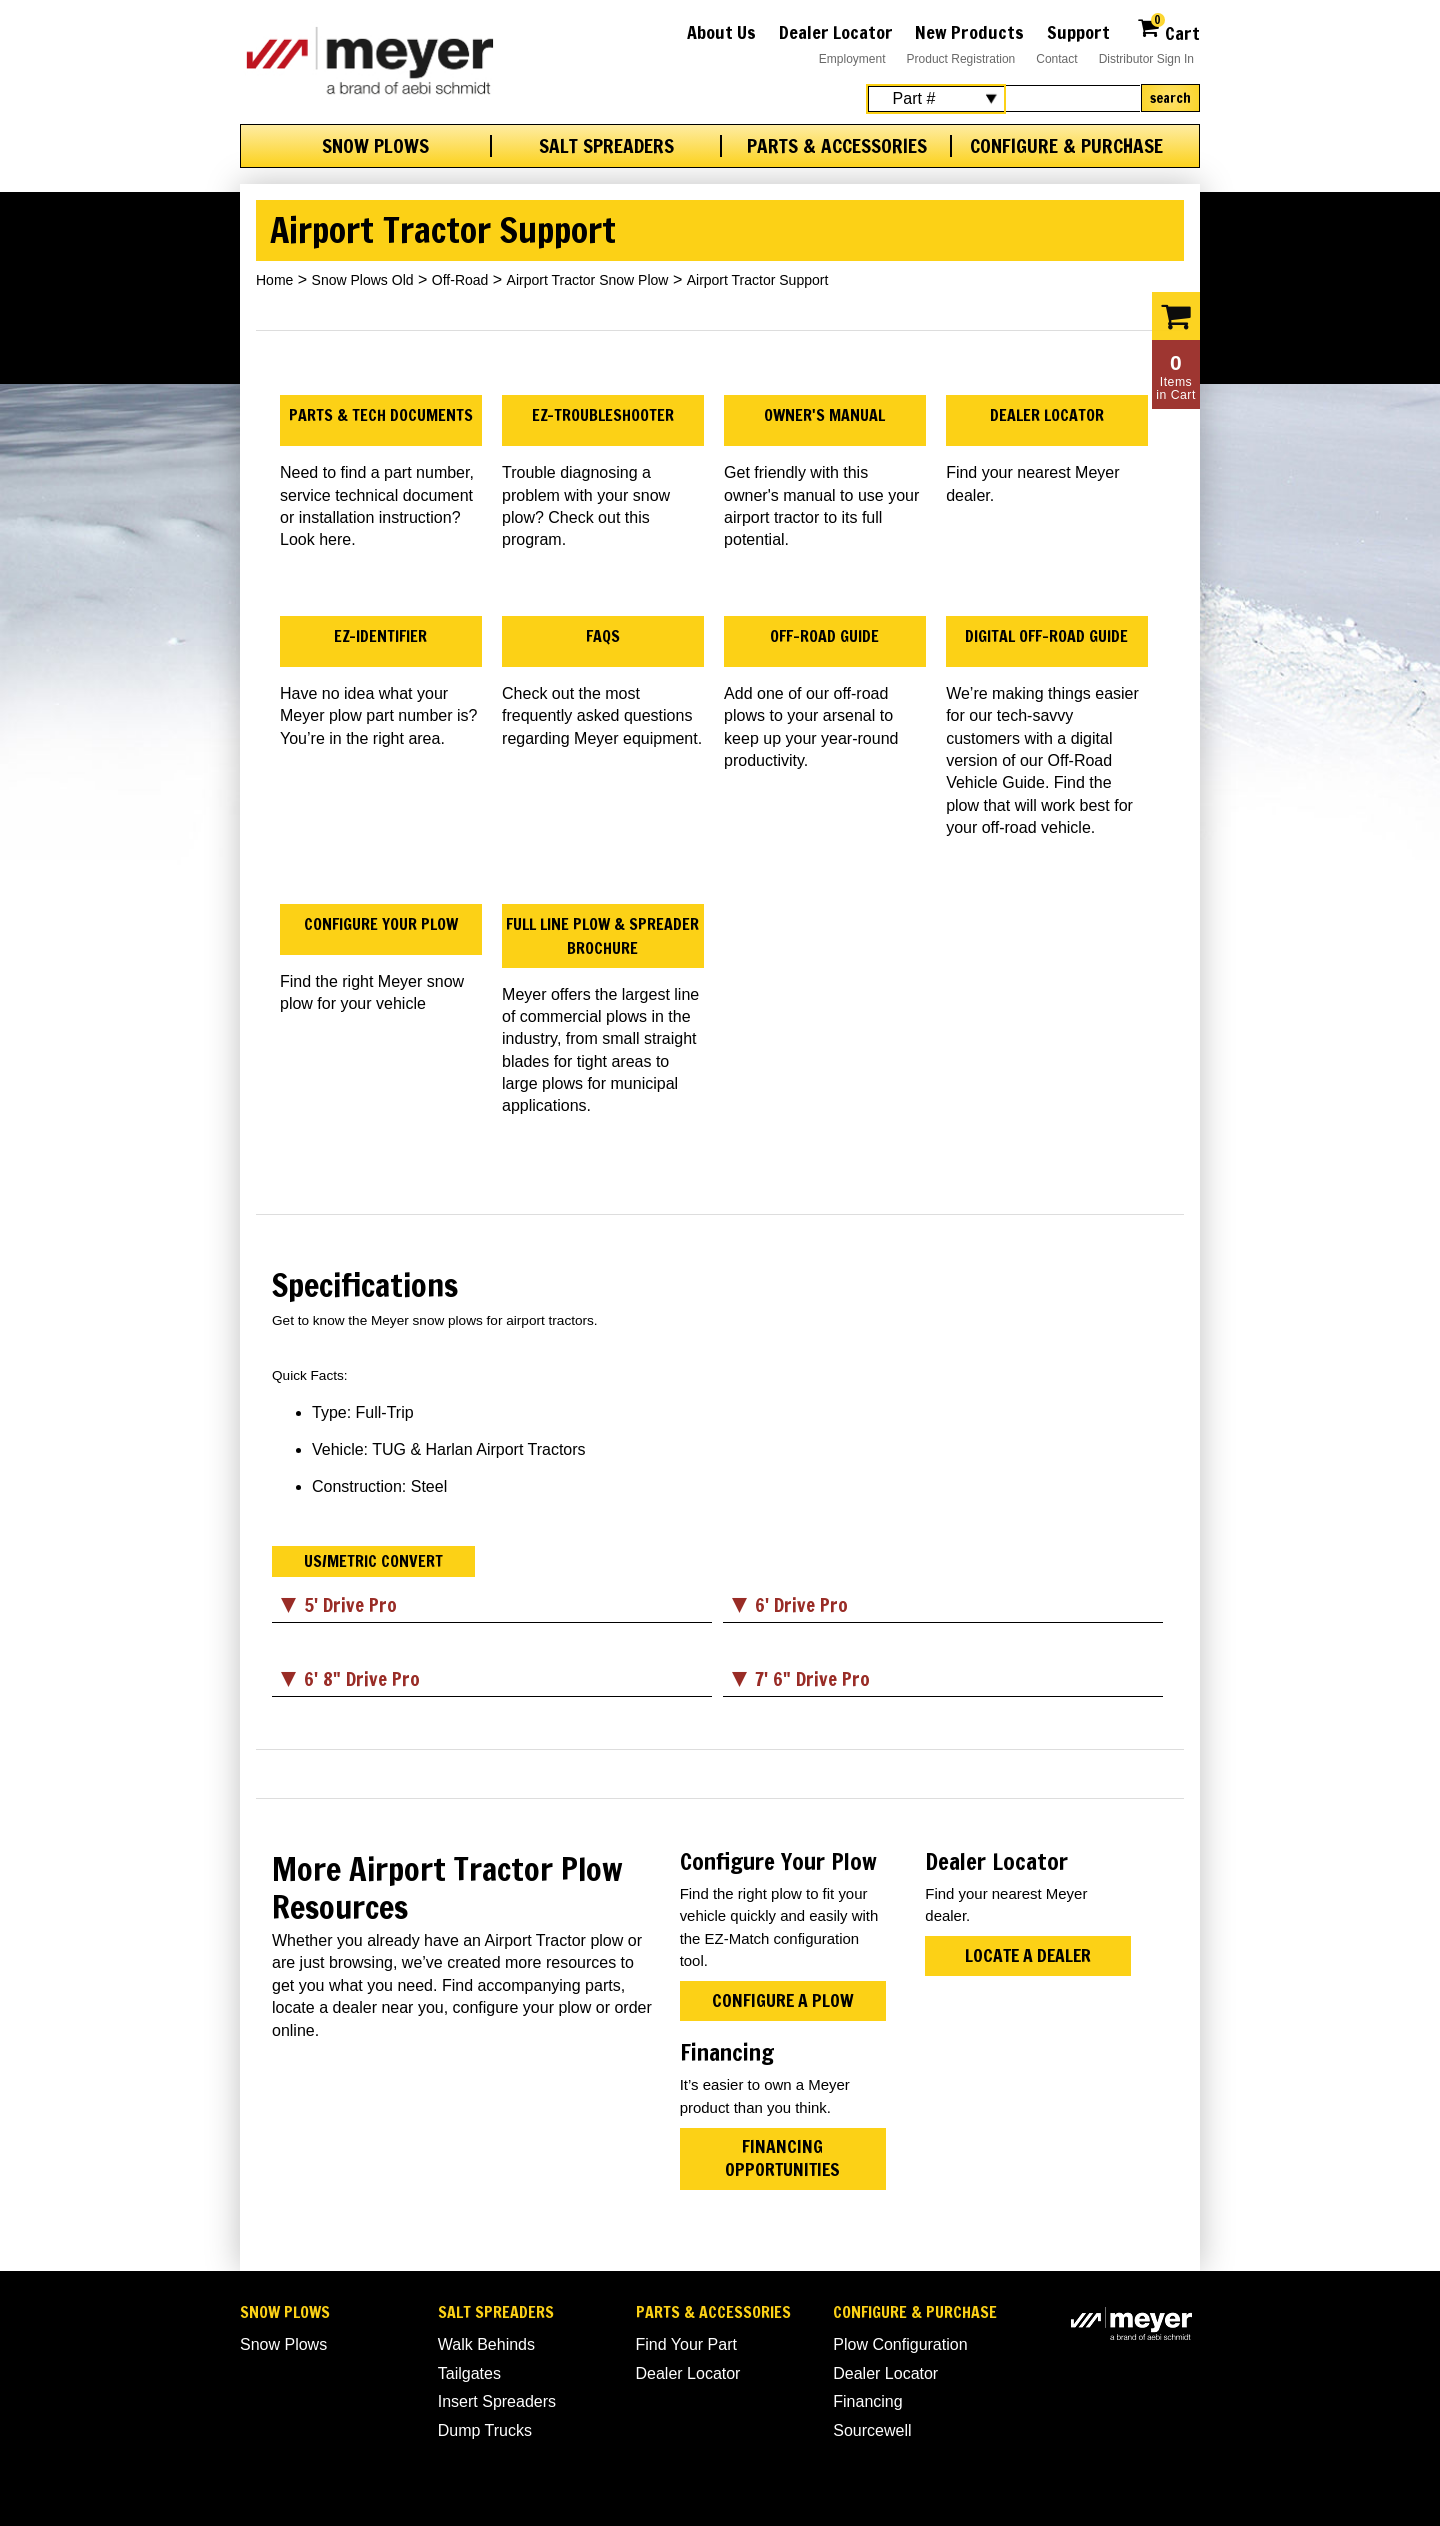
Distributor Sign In (1146, 59)
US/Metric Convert (373, 1561)
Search (1170, 98)
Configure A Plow (783, 2000)
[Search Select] (936, 99)
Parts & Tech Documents (381, 415)
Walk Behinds (486, 2344)
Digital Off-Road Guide (1046, 636)
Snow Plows (375, 146)
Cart (1168, 30)
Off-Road (460, 280)
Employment (852, 59)
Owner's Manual (824, 415)
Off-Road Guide (824, 636)
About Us (721, 32)
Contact (1056, 59)
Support (1078, 32)
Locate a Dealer (1028, 1955)
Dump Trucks (485, 2430)
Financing (867, 2401)
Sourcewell (872, 2430)
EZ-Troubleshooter (603, 415)
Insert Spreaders (497, 2401)
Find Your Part (686, 2344)
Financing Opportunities (782, 2157)
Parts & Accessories (837, 146)
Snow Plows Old (363, 280)
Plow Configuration (900, 2344)
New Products (969, 32)
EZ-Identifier (380, 636)
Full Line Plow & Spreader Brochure (602, 936)
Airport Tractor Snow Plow (588, 280)
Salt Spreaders (606, 146)
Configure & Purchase (1066, 146)
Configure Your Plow (381, 924)
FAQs (603, 636)
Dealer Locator (836, 32)
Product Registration (961, 59)
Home (274, 280)
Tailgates (469, 2373)
